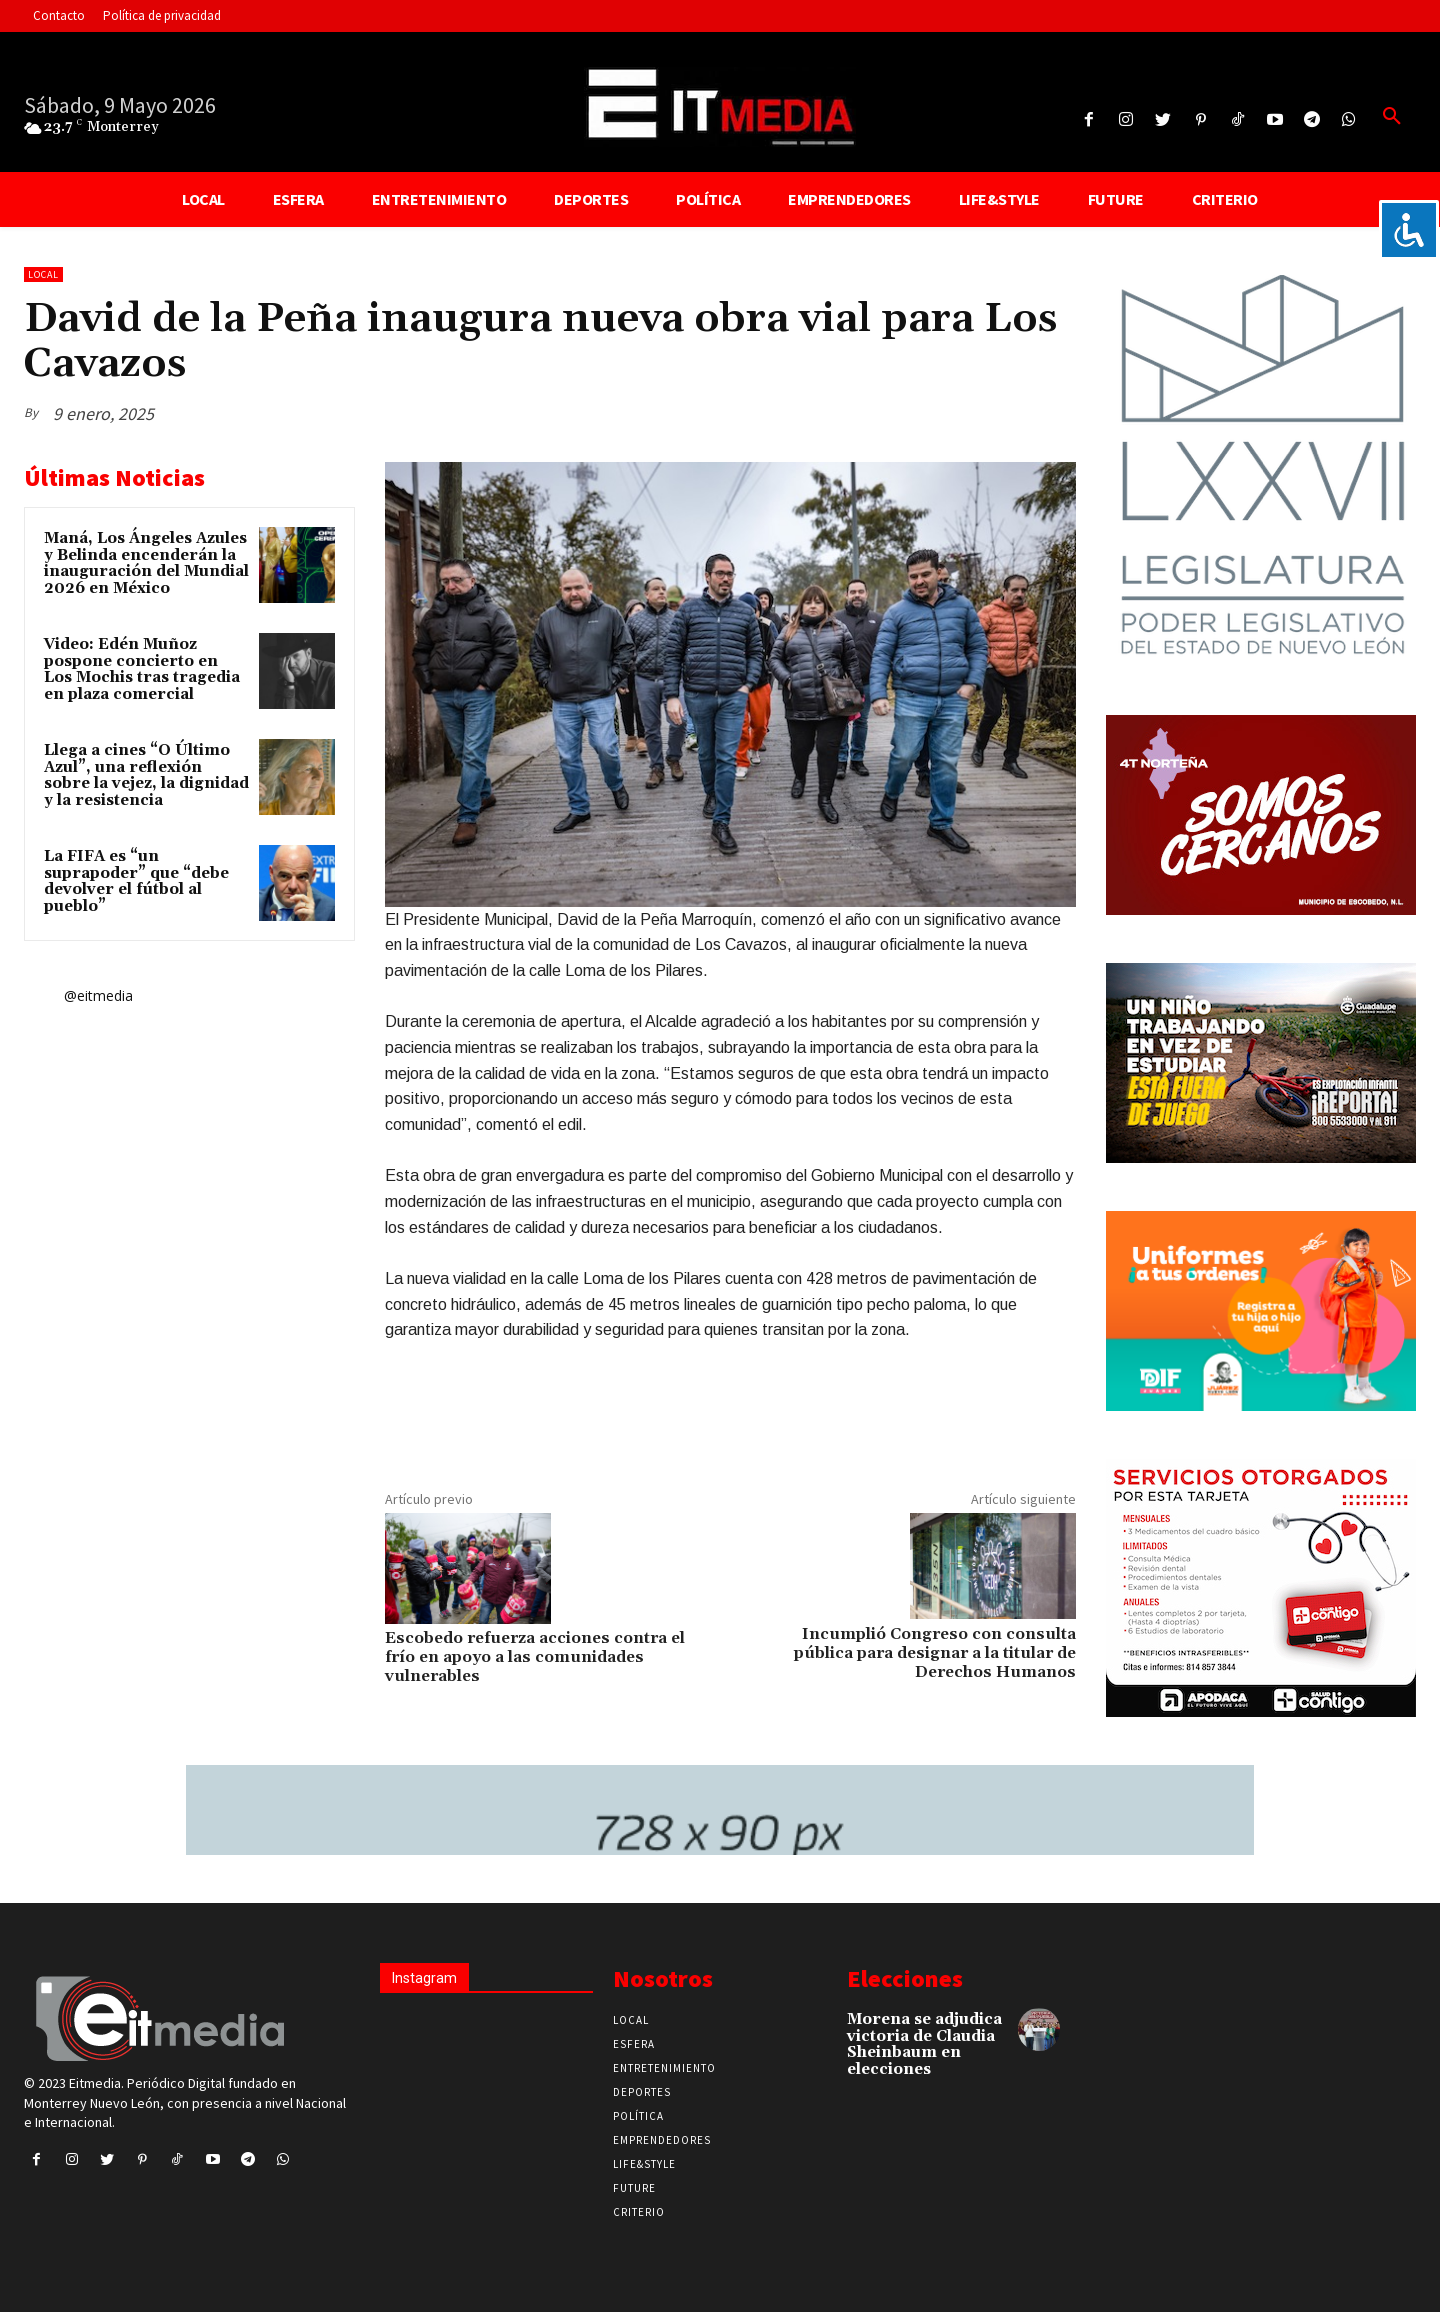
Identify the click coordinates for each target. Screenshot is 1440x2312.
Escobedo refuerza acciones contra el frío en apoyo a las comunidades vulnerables (535, 1657)
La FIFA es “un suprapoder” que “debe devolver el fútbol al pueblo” (136, 881)
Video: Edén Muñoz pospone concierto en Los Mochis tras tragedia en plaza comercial (142, 669)
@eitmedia (98, 995)
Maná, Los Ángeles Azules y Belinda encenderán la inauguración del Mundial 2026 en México (146, 563)
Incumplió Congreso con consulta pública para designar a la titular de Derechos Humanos (935, 1653)
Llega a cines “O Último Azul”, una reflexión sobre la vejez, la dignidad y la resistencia (146, 775)
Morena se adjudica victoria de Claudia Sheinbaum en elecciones (924, 2044)
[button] (1392, 117)
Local (43, 274)
